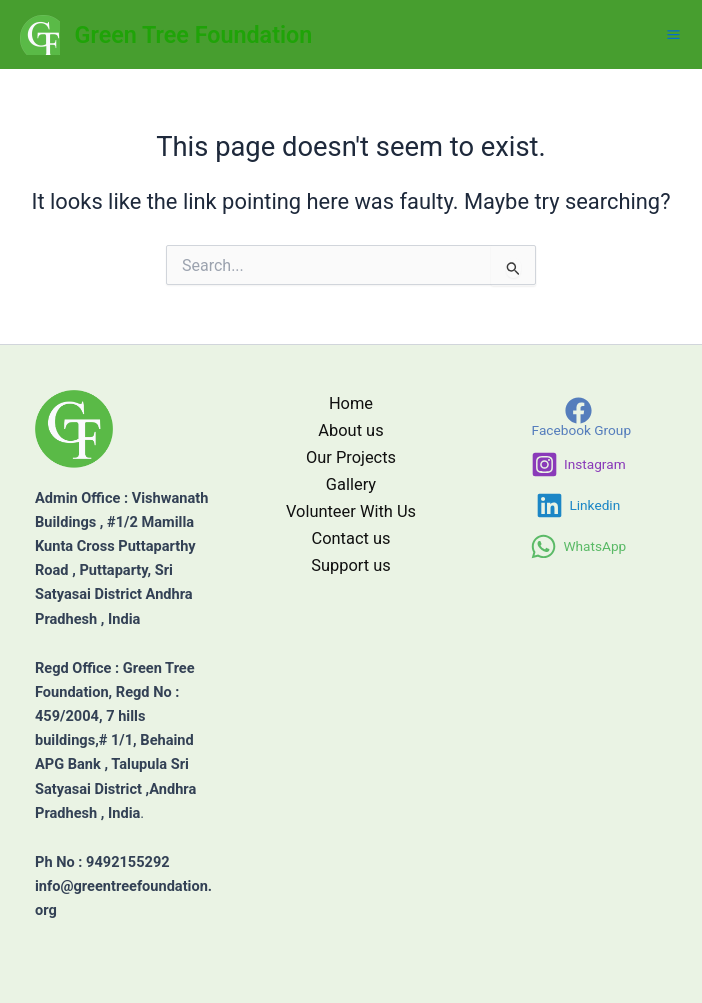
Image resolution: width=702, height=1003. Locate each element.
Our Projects (351, 457)
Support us (350, 565)
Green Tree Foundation (194, 35)
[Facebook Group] (578, 417)
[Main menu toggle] (673, 34)
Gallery (351, 484)
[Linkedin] (578, 505)
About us (350, 430)
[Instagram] (578, 464)
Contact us (351, 538)
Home (351, 403)
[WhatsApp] (578, 546)
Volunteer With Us (351, 511)
